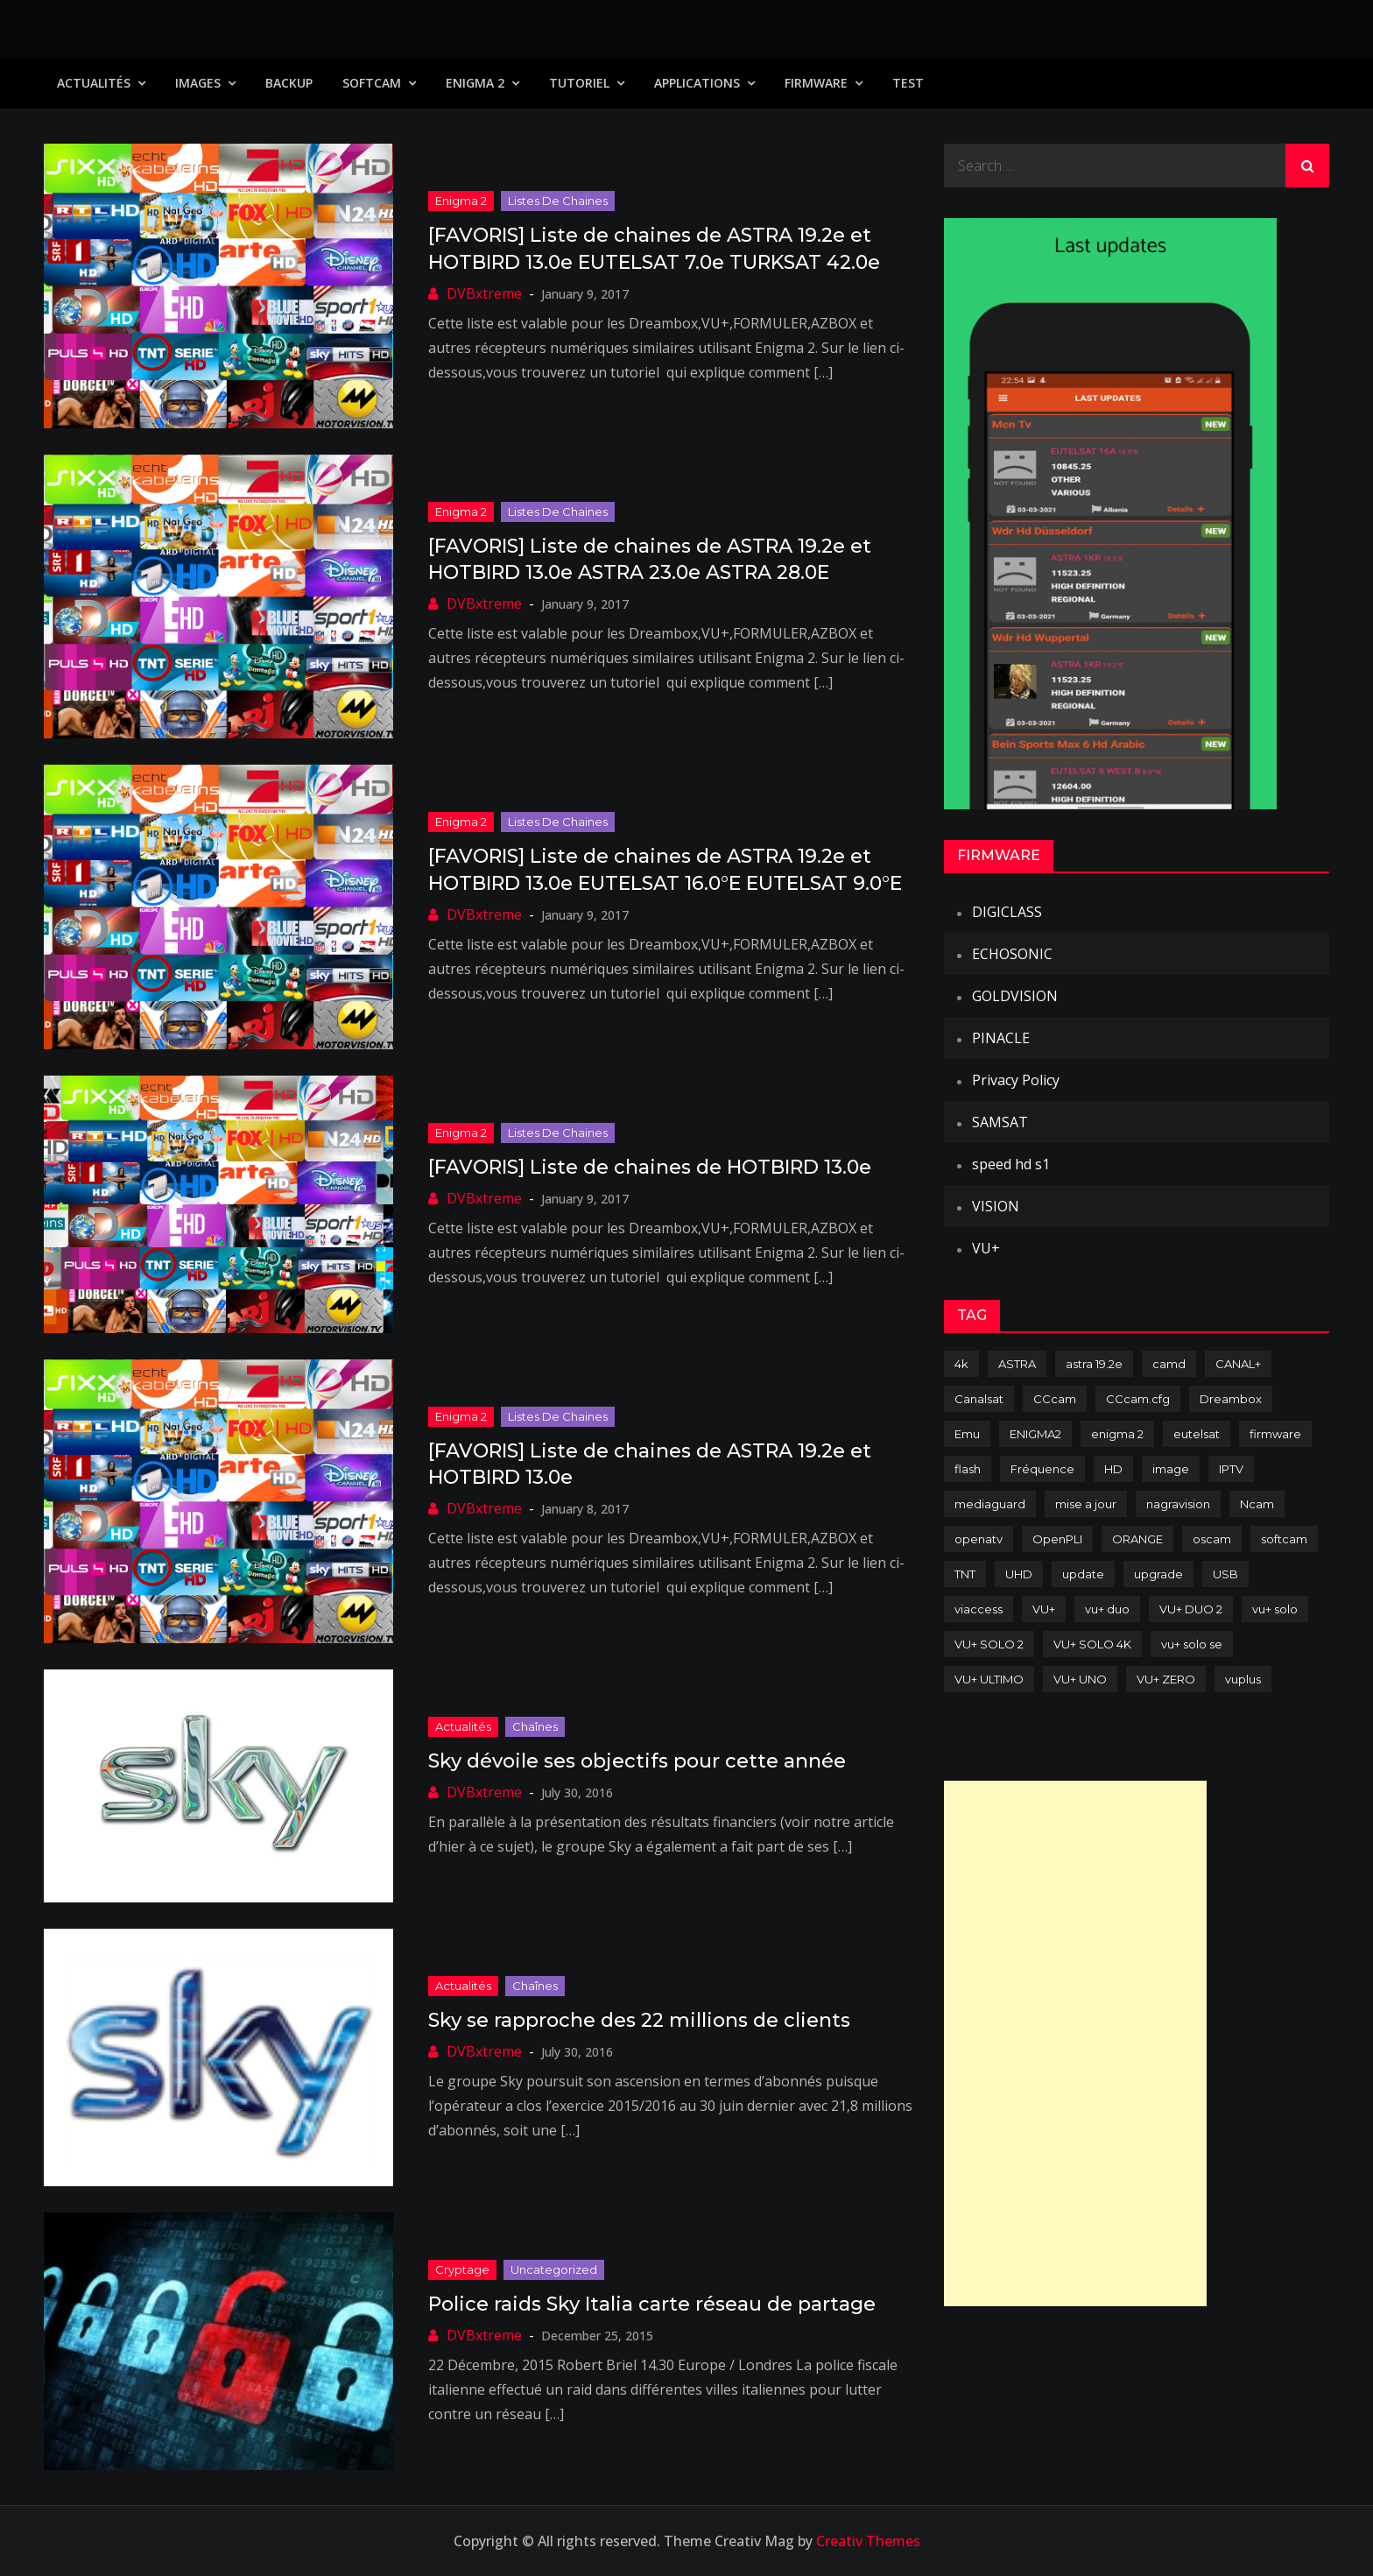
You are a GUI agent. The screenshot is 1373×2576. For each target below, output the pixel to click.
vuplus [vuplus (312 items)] (1243, 1679)
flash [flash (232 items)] (967, 1469)
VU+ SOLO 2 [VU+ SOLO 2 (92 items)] (989, 1644)
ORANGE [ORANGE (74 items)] (1137, 1539)
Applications (697, 82)
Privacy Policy (1016, 1080)
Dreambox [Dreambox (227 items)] (1231, 1399)
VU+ (986, 1248)
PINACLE (1001, 1038)
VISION (995, 1206)
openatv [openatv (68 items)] (978, 1539)
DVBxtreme (484, 293)
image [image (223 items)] (1170, 1469)
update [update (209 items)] (1083, 1574)
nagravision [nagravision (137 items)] (1178, 1504)
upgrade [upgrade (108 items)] (1158, 1574)
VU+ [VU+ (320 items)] (1043, 1609)
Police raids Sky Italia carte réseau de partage (652, 2304)
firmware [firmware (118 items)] (1275, 1434)
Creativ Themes (868, 2541)
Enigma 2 (475, 82)
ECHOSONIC (1012, 953)
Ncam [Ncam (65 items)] (1257, 1504)
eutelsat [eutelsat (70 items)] (1196, 1434)
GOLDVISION (1015, 996)
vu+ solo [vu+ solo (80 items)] (1275, 1609)
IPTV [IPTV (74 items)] (1231, 1469)
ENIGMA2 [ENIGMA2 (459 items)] (1035, 1434)
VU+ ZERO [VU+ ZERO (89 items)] (1166, 1679)
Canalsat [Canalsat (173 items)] (978, 1399)
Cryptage (462, 2269)
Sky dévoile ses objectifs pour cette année (637, 1761)
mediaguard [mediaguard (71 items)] (989, 1504)
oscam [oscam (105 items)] (1212, 1539)
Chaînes (535, 1726)
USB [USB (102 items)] (1225, 1574)
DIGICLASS (1007, 911)
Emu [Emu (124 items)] (967, 1434)
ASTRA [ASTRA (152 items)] (1017, 1364)
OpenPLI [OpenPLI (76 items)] (1057, 1539)
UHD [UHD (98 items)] (1018, 1574)
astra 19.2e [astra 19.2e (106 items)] (1094, 1364)
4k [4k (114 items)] (961, 1364)
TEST (908, 82)
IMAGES (198, 82)
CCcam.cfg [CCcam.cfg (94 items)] (1138, 1399)
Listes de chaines (558, 201)
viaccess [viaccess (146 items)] (978, 1609)
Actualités (93, 82)
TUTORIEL (579, 82)
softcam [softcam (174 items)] (1284, 1539)
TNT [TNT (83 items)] (964, 1574)
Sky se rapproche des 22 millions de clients (639, 2020)
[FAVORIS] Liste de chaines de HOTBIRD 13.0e (649, 1167)
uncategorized (553, 2269)
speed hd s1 (1011, 1164)
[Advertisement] (1075, 2043)
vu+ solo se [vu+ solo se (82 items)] (1191, 1644)
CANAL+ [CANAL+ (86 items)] (1238, 1364)
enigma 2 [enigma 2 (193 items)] (1117, 1434)
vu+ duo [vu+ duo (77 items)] (1107, 1609)
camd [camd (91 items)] (1169, 1364)
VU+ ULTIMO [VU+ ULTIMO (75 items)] (989, 1679)
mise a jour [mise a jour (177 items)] (1085, 1504)
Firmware (816, 82)
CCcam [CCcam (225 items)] (1054, 1399)
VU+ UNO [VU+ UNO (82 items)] (1080, 1679)
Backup (289, 82)
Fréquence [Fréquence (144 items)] (1042, 1469)
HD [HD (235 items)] (1113, 1469)
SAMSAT (1000, 1122)
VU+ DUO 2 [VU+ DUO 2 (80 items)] (1190, 1609)
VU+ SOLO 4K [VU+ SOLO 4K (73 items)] (1092, 1644)
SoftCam (371, 82)
